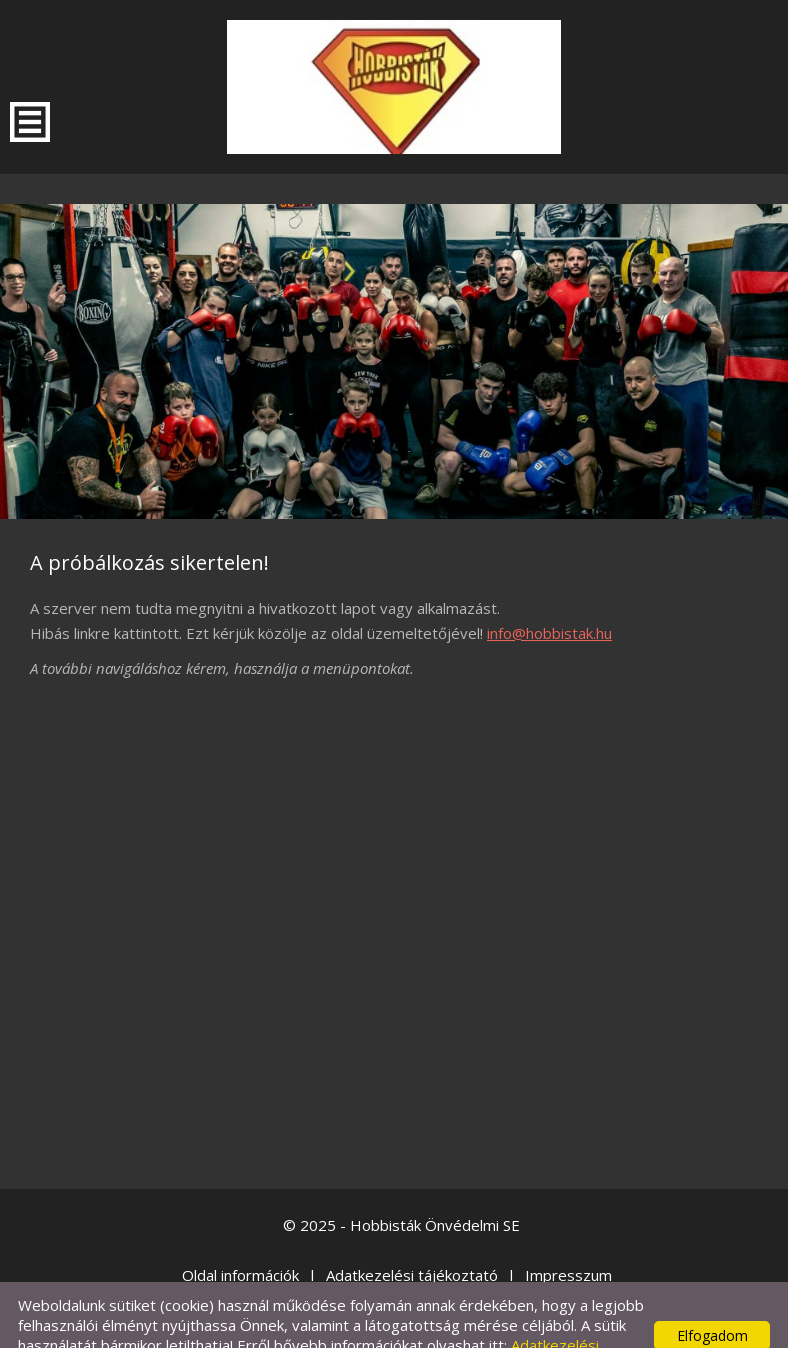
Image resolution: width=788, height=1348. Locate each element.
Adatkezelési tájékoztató (412, 1235)
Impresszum (568, 1235)
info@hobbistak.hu (549, 593)
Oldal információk (240, 1235)
